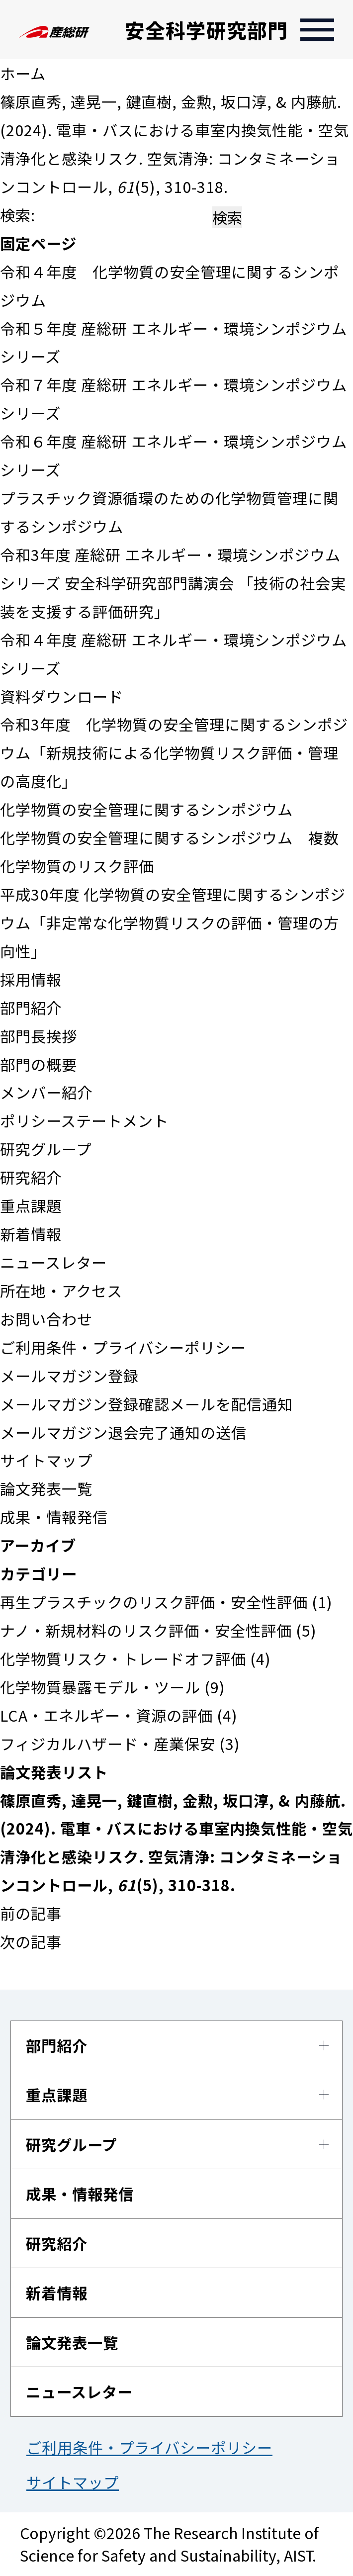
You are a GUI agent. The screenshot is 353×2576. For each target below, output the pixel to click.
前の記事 (31, 1913)
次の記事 (31, 1941)
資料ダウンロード (61, 696)
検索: (17, 215)
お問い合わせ (46, 1319)
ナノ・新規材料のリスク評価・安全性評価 (146, 1630)
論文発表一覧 (46, 1488)
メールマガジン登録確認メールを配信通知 (146, 1404)
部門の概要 (38, 1064)
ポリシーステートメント (84, 1120)
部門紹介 (31, 1007)
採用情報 (31, 979)
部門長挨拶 (38, 1036)
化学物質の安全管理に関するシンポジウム (146, 809)
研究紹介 (31, 1177)
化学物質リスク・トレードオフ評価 (123, 1658)
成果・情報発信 (54, 1517)
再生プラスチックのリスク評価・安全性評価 (154, 1602)
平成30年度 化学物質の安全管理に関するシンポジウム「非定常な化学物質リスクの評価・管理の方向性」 (173, 922)
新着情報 (31, 1234)
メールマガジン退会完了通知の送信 (123, 1432)
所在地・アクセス (61, 1290)
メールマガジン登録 (69, 1375)
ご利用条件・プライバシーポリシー (123, 1347)
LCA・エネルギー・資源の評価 (106, 1715)
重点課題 (31, 1205)
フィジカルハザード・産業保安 (107, 1743)
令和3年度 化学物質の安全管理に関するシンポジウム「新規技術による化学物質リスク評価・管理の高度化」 (174, 752)
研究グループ (45, 1149)
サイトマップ (46, 1460)
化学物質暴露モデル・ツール (100, 1687)
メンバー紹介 (46, 1092)
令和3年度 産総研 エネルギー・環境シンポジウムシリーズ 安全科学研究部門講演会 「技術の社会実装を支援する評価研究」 (173, 583)
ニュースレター (53, 1262)
